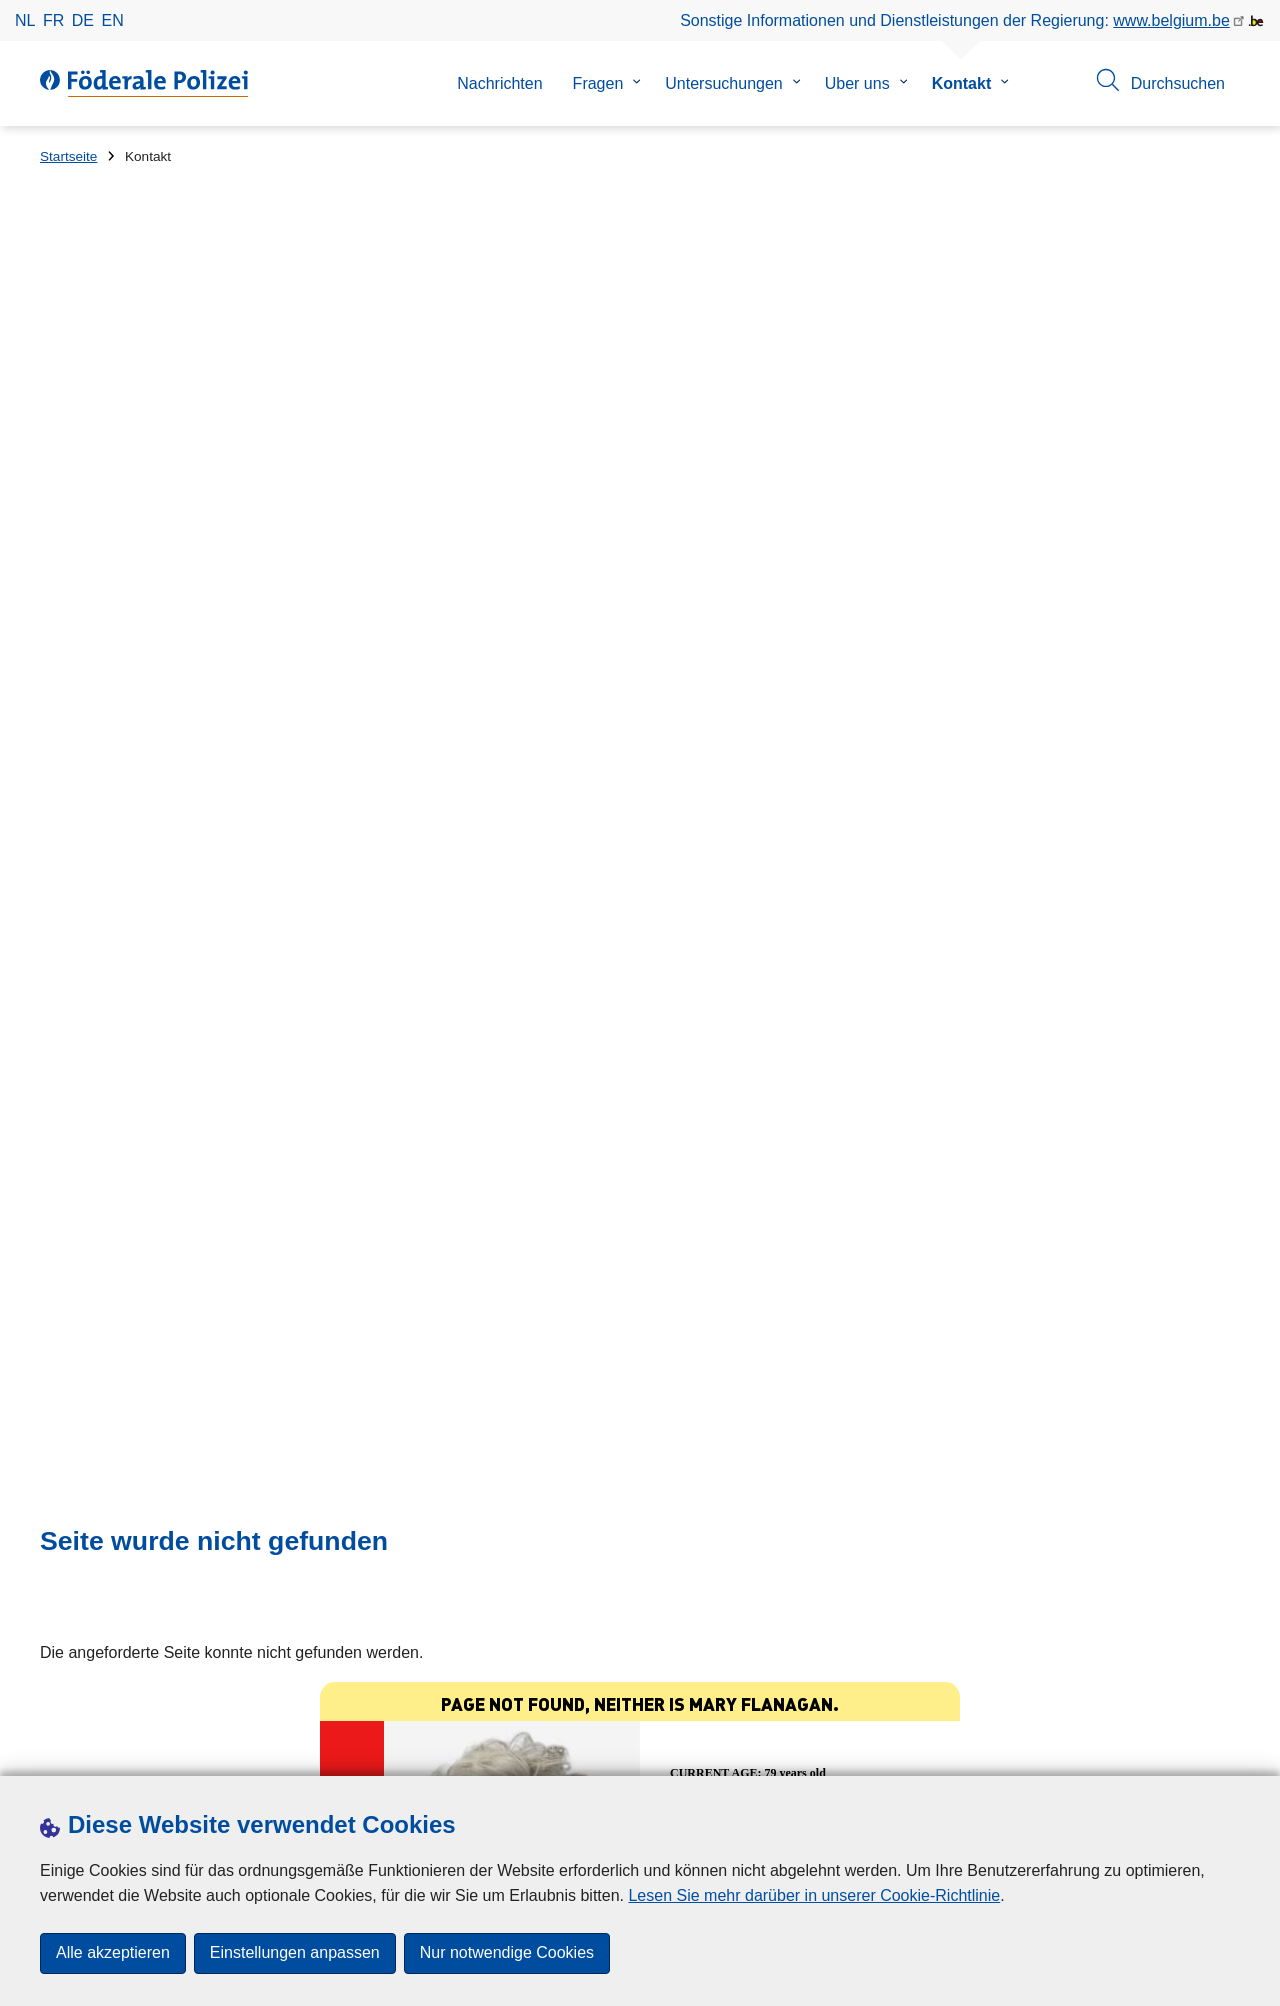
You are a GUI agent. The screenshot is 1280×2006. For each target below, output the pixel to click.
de (83, 20)
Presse (159, 1750)
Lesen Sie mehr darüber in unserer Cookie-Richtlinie (814, 1895)
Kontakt (962, 83)
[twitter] (1072, 1749)
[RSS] (1228, 1749)
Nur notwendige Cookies (507, 1953)
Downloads (79, 1750)
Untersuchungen (723, 83)
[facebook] (1033, 1749)
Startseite (68, 156)
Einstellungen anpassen (295, 1953)
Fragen (598, 83)
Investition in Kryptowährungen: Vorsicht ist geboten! (324, 1428)
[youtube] (1189, 1749)
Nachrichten (499, 83)
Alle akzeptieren (113, 1953)
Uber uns (857, 83)
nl (25, 20)
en (113, 20)
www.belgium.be (1171, 20)
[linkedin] (1150, 1749)
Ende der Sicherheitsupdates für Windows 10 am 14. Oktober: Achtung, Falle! (411, 1497)
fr (53, 20)
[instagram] (1111, 1749)
